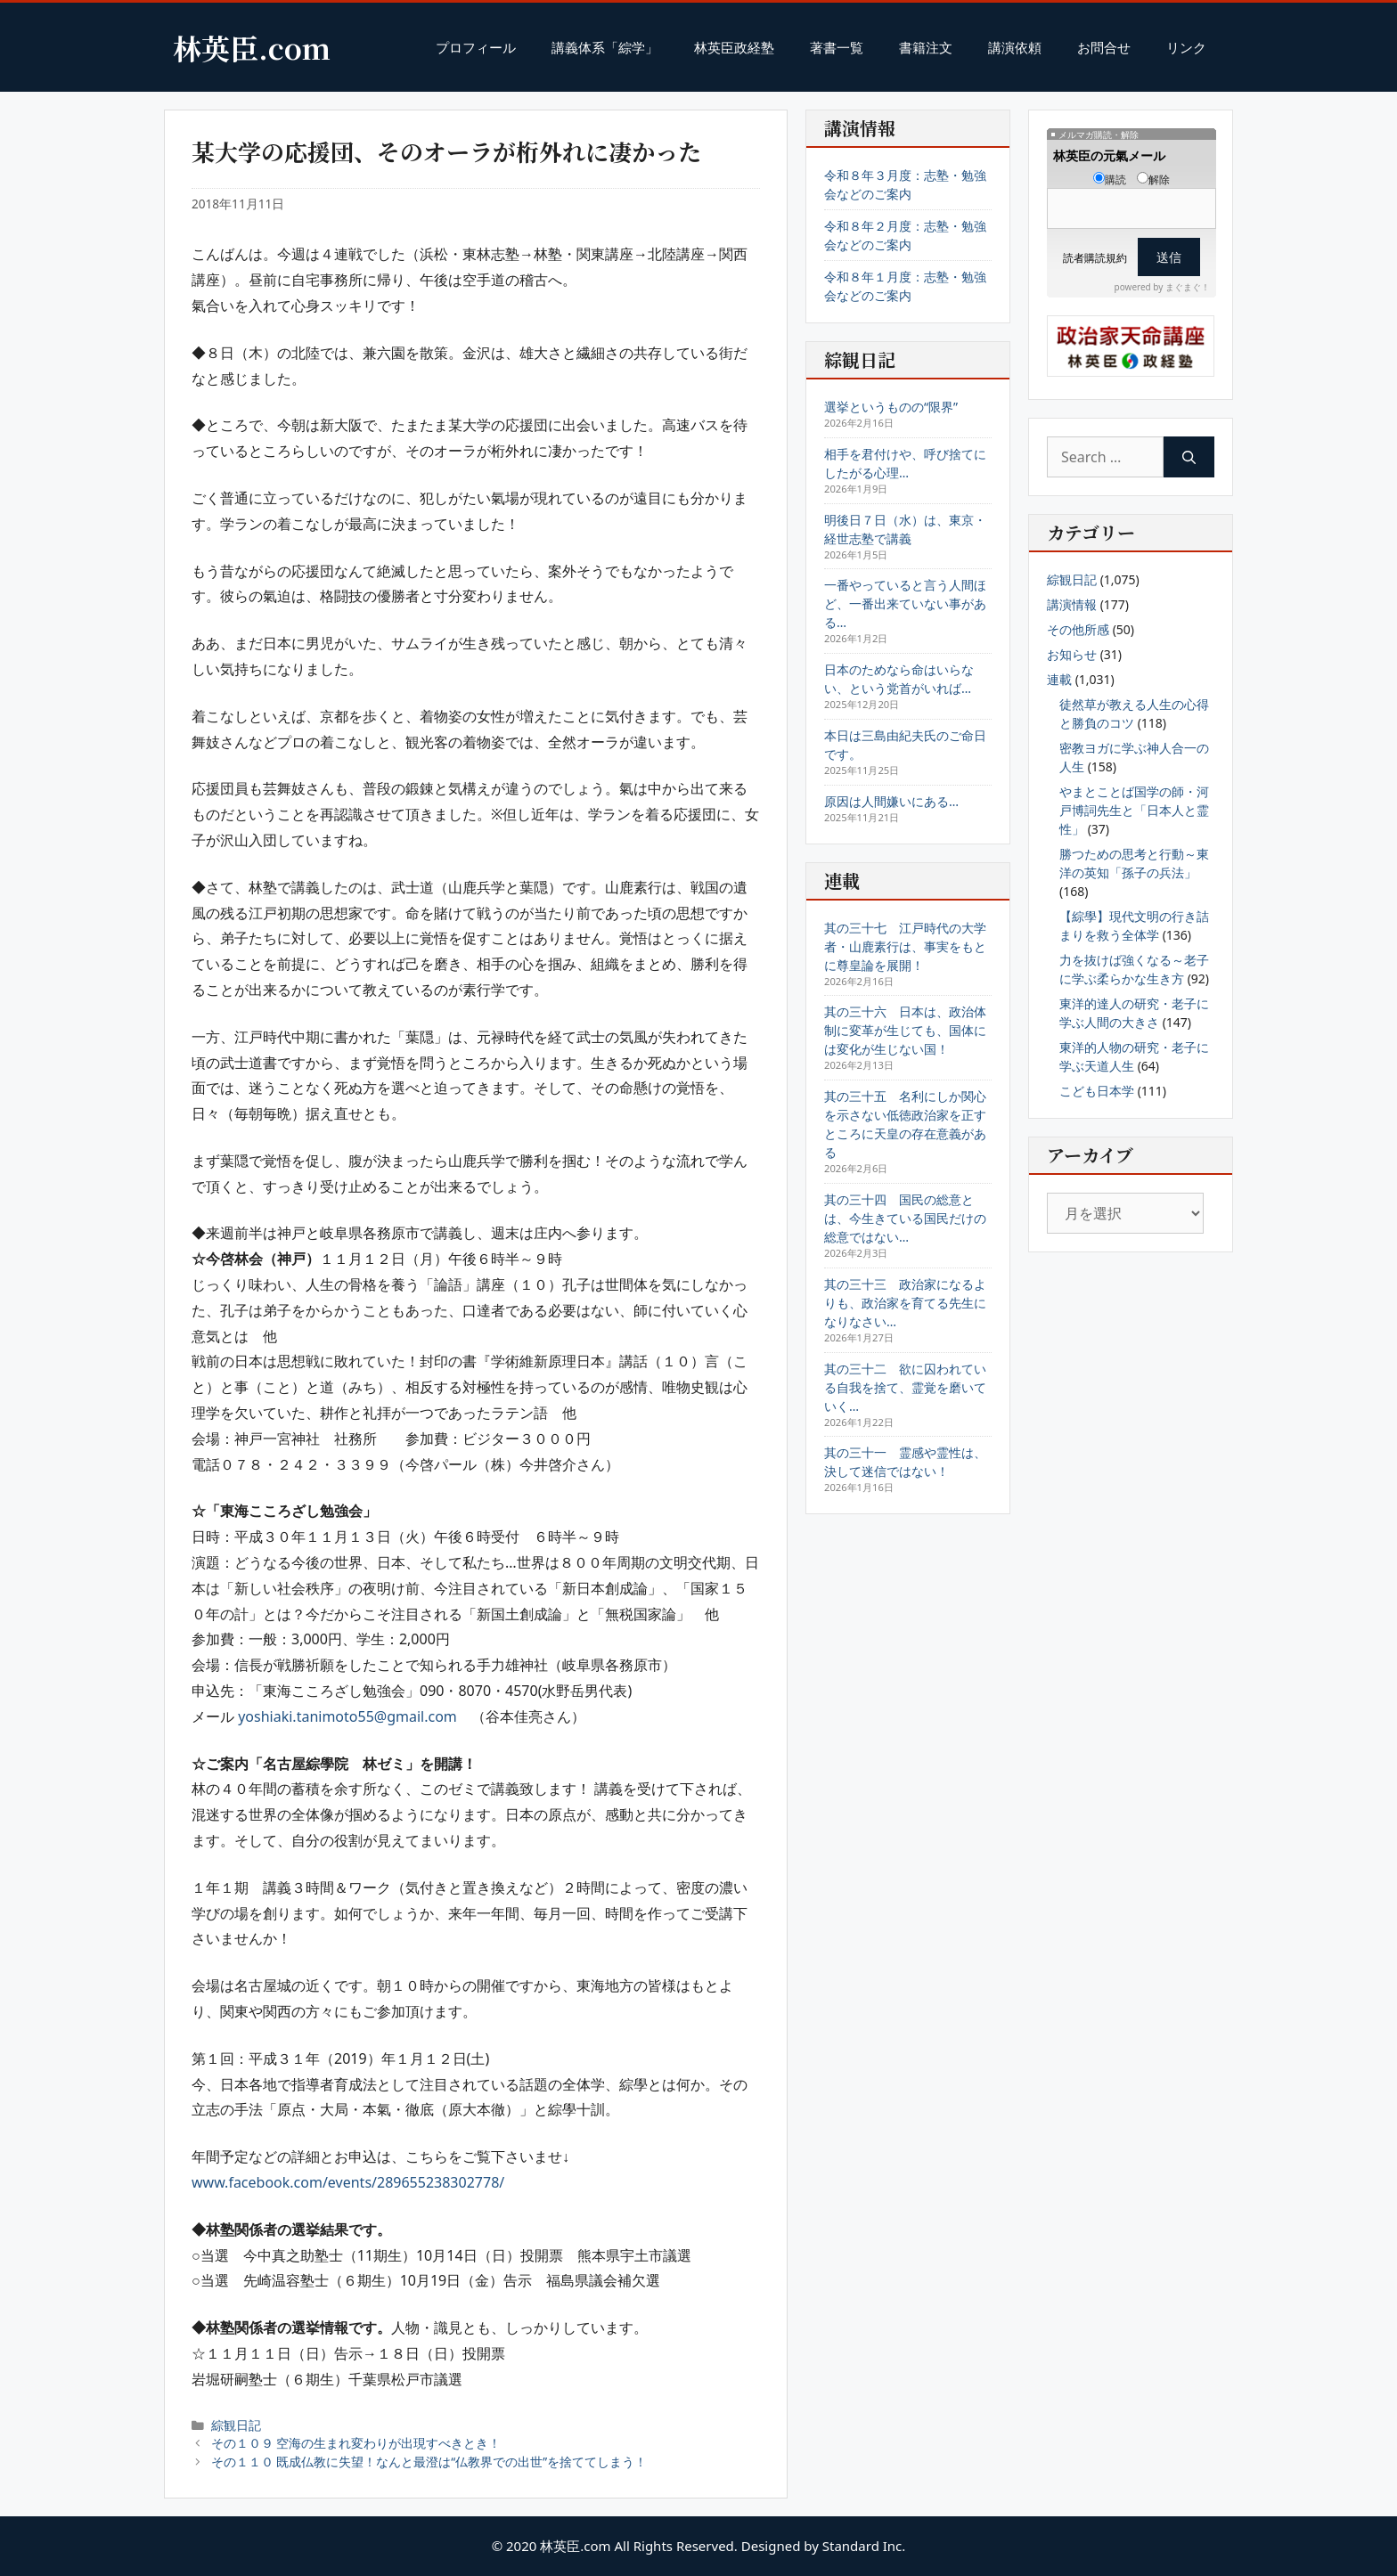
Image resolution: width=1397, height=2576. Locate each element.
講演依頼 (1015, 47)
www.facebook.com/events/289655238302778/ (348, 2182)
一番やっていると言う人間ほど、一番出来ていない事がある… (905, 603)
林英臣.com (252, 47)
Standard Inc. (864, 2546)
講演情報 (1072, 604)
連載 (1059, 679)
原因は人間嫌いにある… (891, 801)
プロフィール (476, 47)
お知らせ (1072, 654)
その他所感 (1078, 629)
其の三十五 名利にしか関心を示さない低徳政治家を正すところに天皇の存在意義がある (905, 1124)
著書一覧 (836, 47)
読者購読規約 (1095, 257)
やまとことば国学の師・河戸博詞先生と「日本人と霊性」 (1134, 810)
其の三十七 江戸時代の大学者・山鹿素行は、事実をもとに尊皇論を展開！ (905, 946)
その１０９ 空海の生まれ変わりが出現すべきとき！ (356, 2442)
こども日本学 (1096, 1090)
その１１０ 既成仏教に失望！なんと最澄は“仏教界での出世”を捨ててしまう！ (429, 2461)
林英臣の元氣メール (1109, 155)
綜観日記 (236, 2425)
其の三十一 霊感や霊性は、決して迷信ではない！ (905, 1462)
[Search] (1189, 456)
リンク (1186, 47)
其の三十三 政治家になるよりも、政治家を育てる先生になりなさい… (905, 1303)
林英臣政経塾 (734, 47)
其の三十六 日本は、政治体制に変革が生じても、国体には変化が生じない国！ (905, 1030)
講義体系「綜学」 (604, 47)
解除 (1153, 179)
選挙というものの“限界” (891, 406)
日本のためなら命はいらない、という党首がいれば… (899, 679)
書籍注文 (925, 47)
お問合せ (1104, 47)
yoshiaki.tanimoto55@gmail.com (347, 1716)
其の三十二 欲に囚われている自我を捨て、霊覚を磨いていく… (905, 1387)
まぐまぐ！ (1187, 287)
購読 (1109, 179)
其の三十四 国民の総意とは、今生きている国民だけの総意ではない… (905, 1218)
